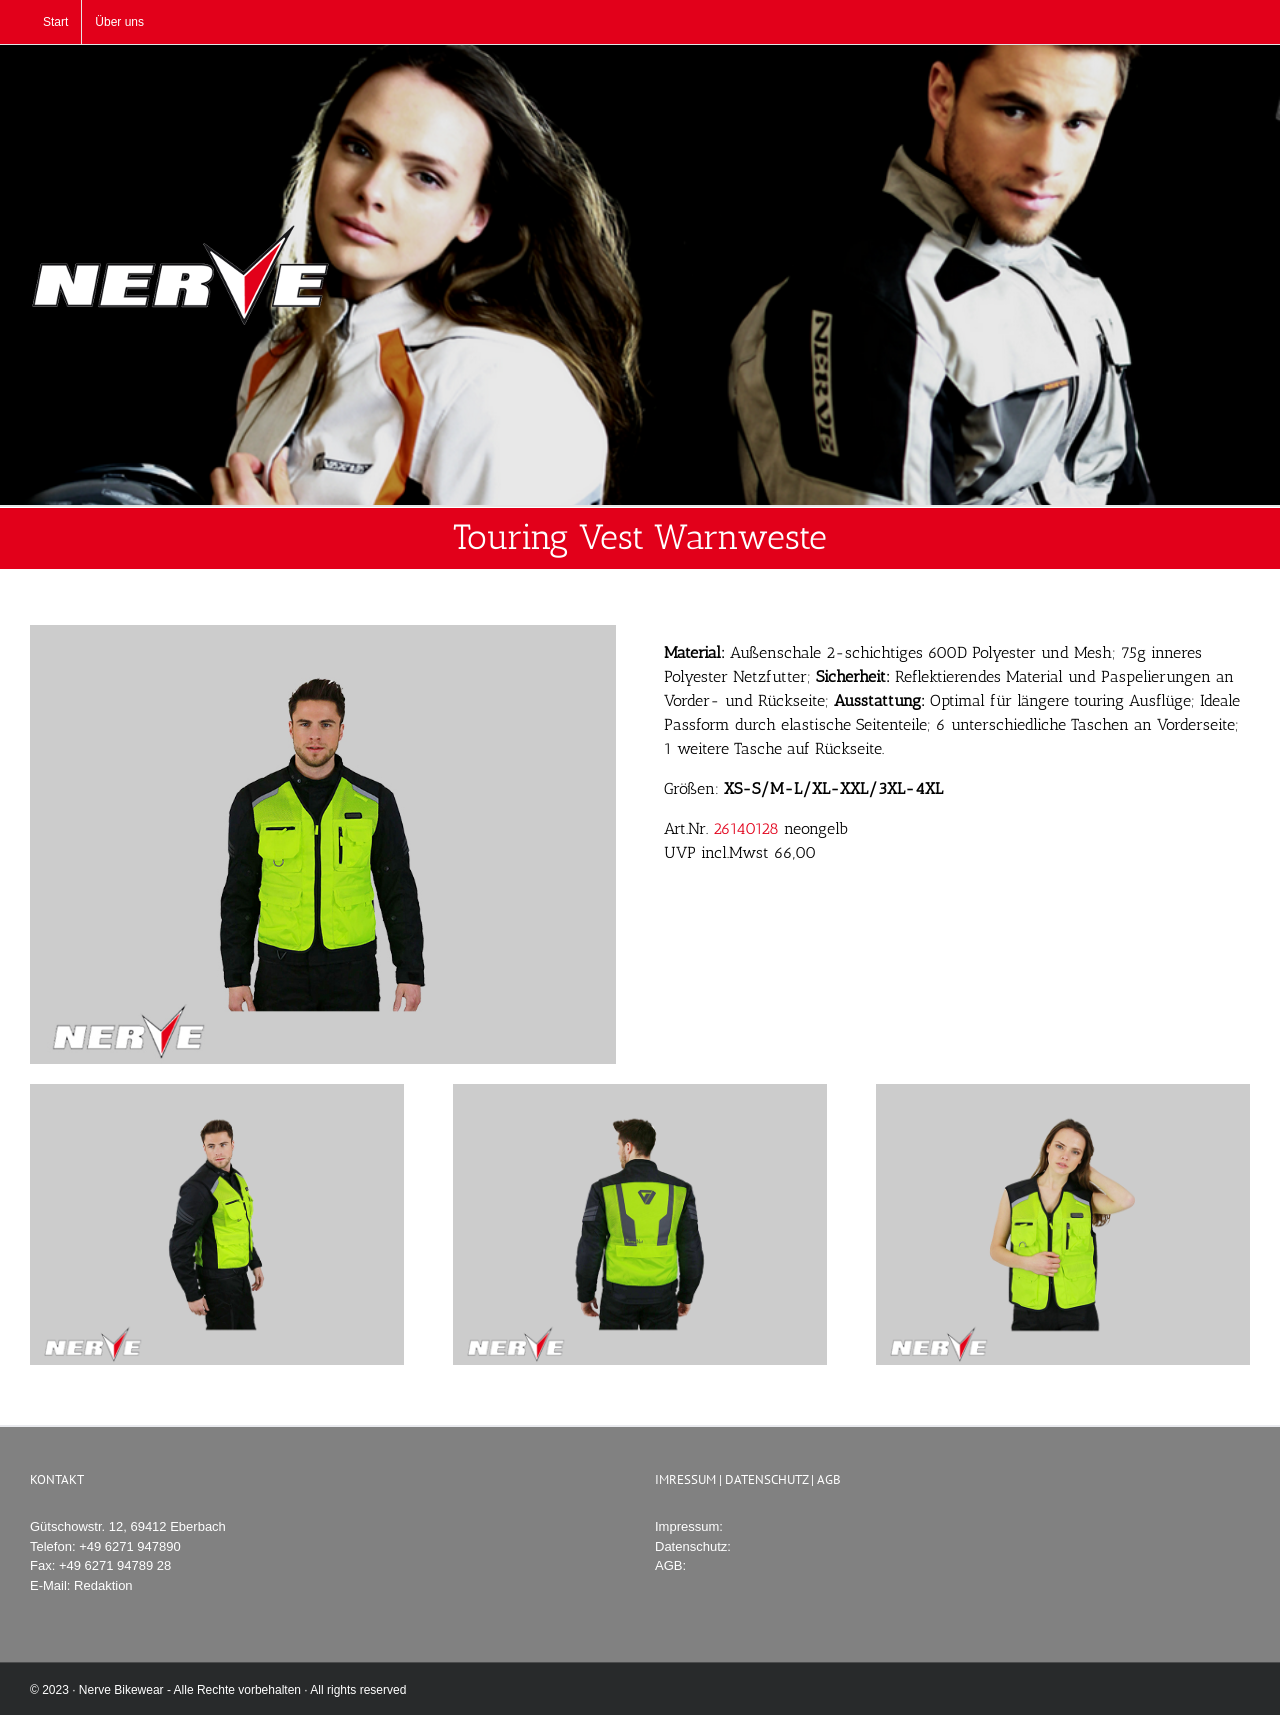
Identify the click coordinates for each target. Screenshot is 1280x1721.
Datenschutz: (693, 1546)
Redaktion (103, 1585)
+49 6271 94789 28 (115, 1565)
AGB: (670, 1565)
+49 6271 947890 (130, 1546)
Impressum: (689, 1526)
